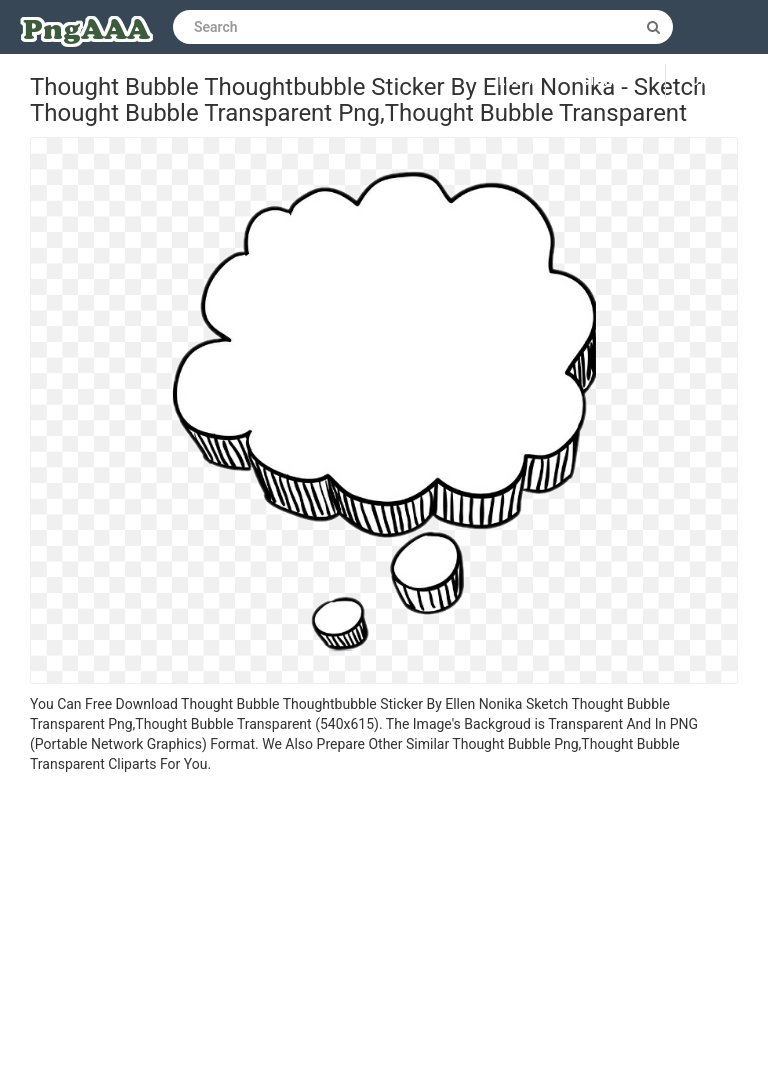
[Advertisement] (384, 924)
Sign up (608, 81)
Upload (717, 81)
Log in (521, 81)
